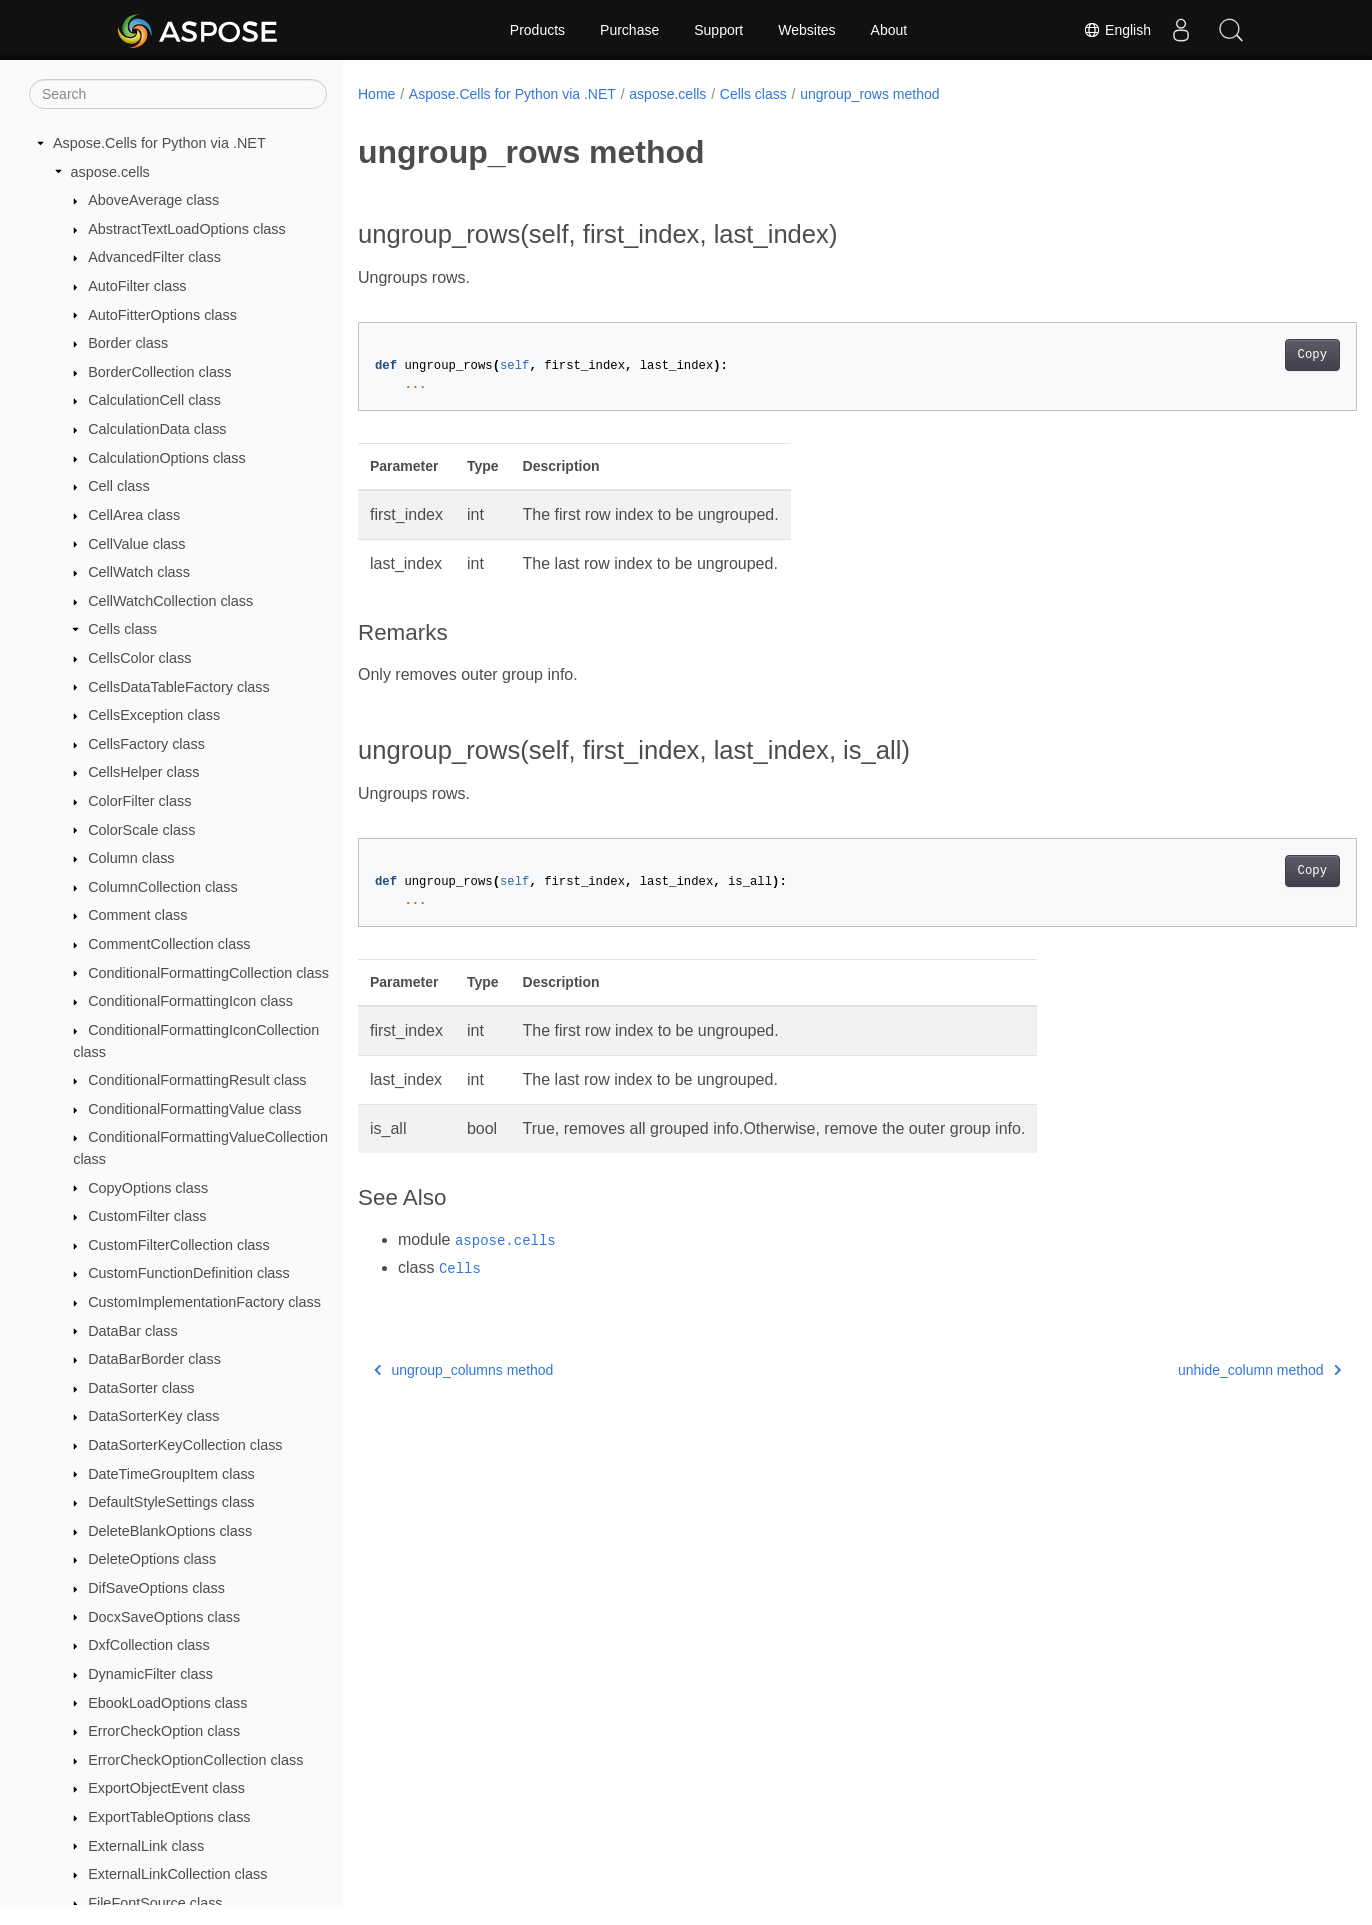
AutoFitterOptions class (162, 315)
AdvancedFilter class (154, 257)
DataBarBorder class (154, 1359)
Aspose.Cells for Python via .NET (159, 143)
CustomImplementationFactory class (204, 1302)
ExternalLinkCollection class (177, 1874)
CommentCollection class (169, 944)
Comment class (137, 915)
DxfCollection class (149, 1645)
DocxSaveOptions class (164, 1617)
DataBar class (133, 1331)
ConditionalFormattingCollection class (208, 973)
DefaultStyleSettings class (171, 1502)
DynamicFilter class (150, 1674)
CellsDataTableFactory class (179, 687)
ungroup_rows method (869, 94)
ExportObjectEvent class (166, 1788)
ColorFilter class (139, 801)
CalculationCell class (154, 400)
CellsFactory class (146, 744)
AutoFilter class (137, 286)
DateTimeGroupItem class (171, 1474)
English (1117, 30)
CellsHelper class (143, 772)
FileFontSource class (155, 1903)
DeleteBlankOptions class (170, 1531)
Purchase (629, 30)
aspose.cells (110, 172)
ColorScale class (141, 830)
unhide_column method (1190, 1370)
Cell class (119, 486)
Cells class (122, 629)
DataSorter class (141, 1388)
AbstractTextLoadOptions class (187, 229)
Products (537, 30)
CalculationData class (157, 429)
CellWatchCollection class (170, 601)
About (889, 30)
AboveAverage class (153, 200)
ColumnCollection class (163, 887)
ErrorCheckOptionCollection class (195, 1760)
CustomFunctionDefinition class (189, 1273)
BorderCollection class (159, 372)
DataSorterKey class (153, 1416)
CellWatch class (139, 572)
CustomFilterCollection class (179, 1245)
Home (376, 94)
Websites (806, 30)
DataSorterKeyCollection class (185, 1445)
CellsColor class (139, 658)
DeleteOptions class (152, 1559)
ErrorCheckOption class (164, 1731)
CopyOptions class (148, 1188)
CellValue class (136, 544)
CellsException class (154, 715)
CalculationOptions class (167, 458)
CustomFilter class (147, 1216)
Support (718, 30)
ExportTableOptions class (169, 1817)
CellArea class (134, 515)
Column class (131, 858)
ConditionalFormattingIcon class (190, 1001)
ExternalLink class (146, 1846)
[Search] (178, 94)
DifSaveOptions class (156, 1588)
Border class (128, 343)
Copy (1242, 355)
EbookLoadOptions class (167, 1703)
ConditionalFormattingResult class (197, 1080)
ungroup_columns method (463, 1370)
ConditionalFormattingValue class (194, 1109)
